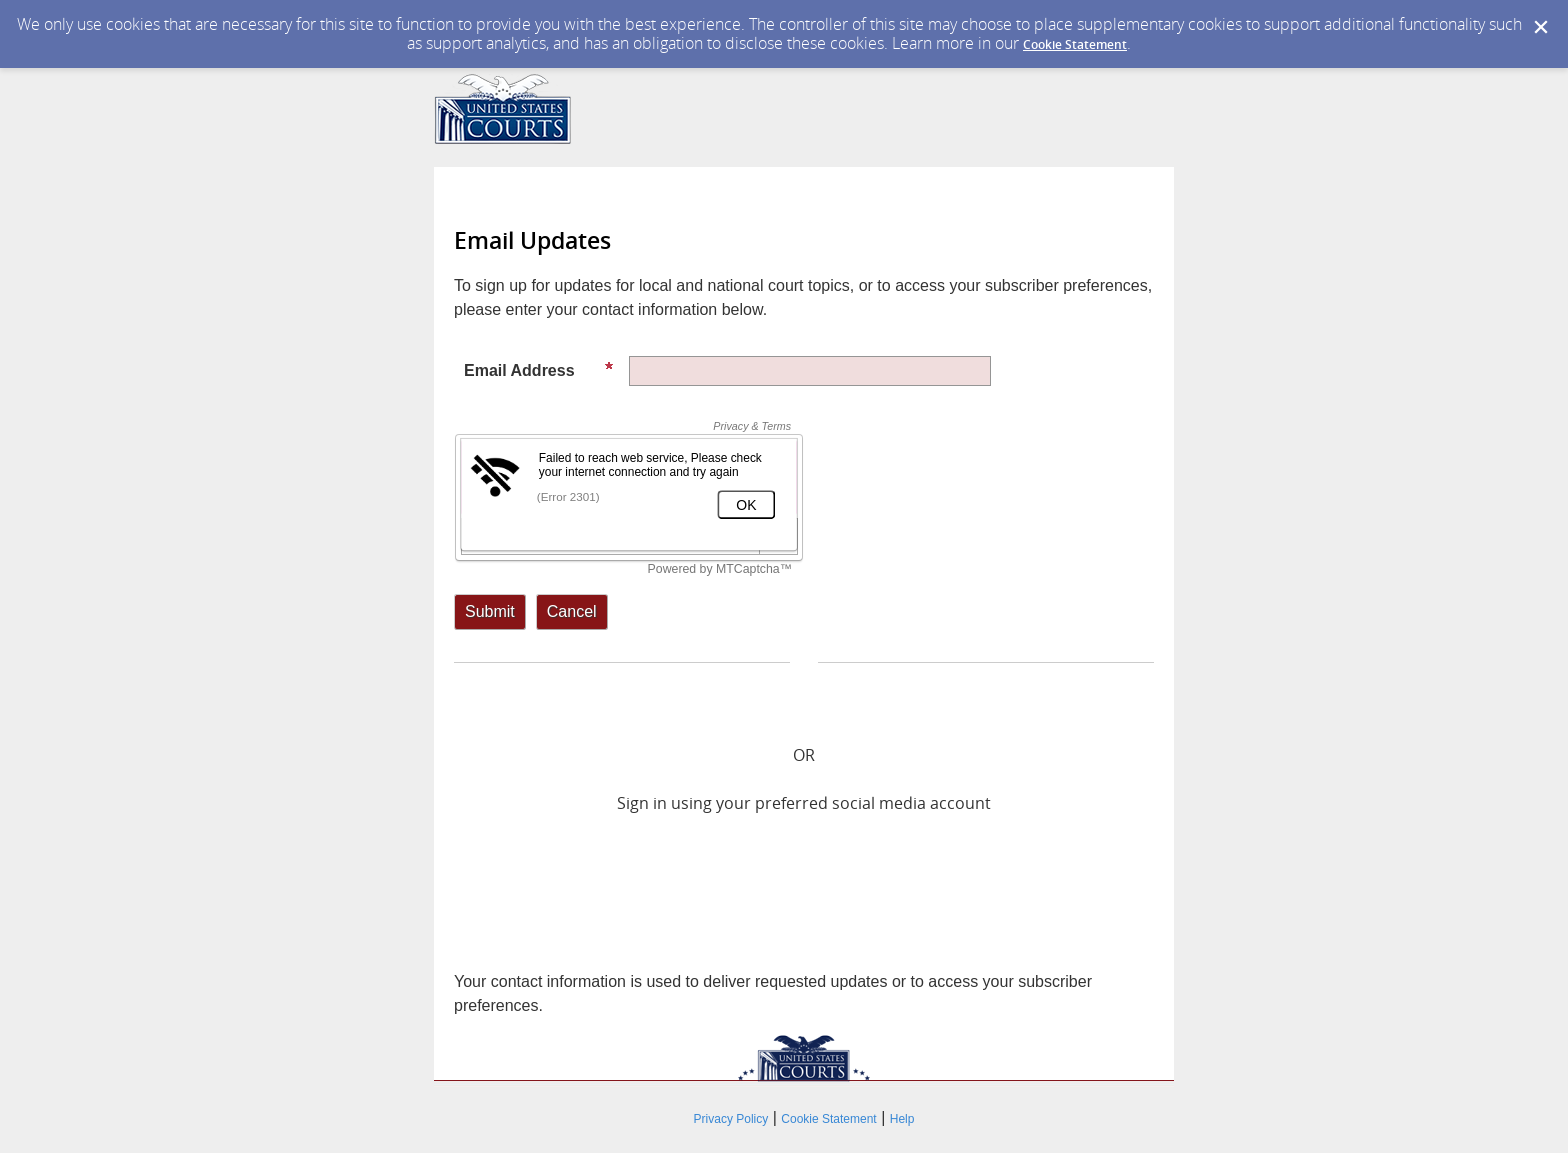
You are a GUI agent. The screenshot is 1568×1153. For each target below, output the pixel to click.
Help (902, 1119)
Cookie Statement (1075, 44)
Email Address (539, 370)
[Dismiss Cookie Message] (1541, 28)
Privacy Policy (731, 1119)
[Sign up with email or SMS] (490, 612)
